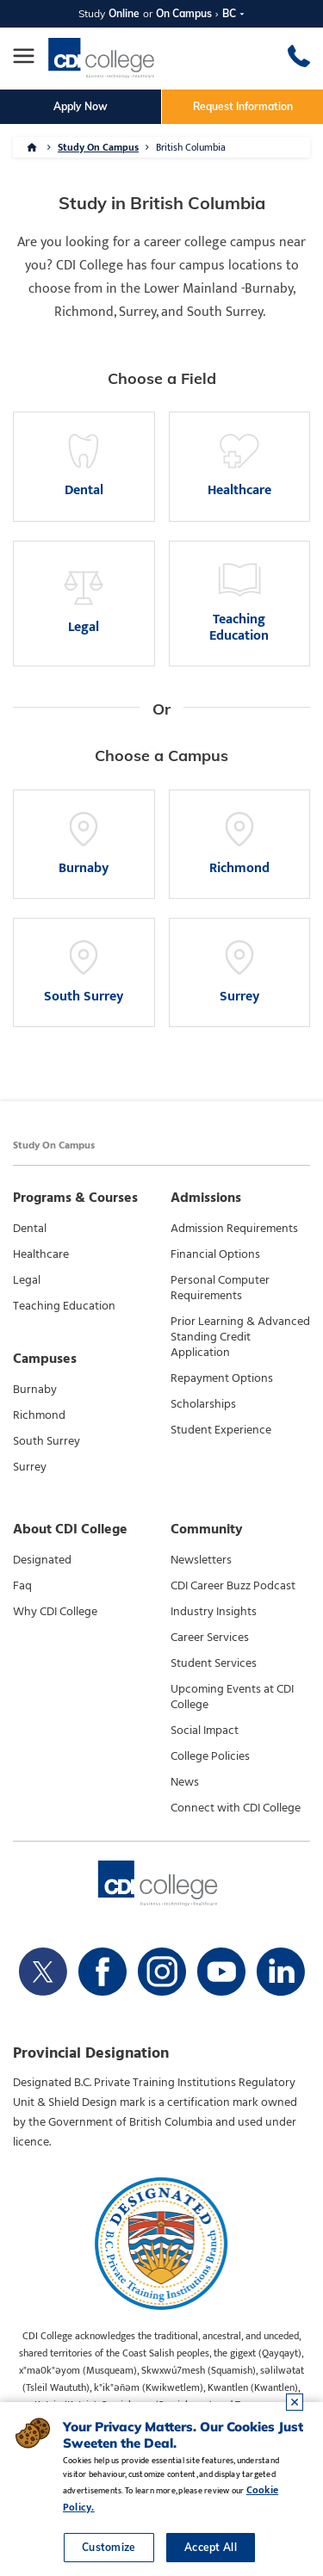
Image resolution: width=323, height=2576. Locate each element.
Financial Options (215, 1254)
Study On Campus (98, 147)
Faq (22, 1586)
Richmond (39, 1415)
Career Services (210, 1637)
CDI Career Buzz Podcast (233, 1586)
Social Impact (205, 1730)
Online (124, 13)
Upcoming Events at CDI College (232, 1696)
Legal (26, 1280)
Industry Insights (214, 1611)
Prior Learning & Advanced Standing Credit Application (240, 1337)
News (185, 1782)
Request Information (243, 106)
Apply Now (80, 106)
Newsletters (201, 1560)
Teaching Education (64, 1306)
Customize (109, 2547)
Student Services (214, 1663)
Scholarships (203, 1404)
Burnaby (35, 1389)
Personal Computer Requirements (220, 1288)
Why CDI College (55, 1611)
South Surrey (46, 1441)
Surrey (30, 1467)
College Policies (210, 1756)
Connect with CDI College (236, 1808)
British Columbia (191, 147)
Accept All (210, 2547)
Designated (42, 1560)
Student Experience (221, 1430)
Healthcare (41, 1254)
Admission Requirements (234, 1228)
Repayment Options (222, 1378)
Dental (30, 1228)
